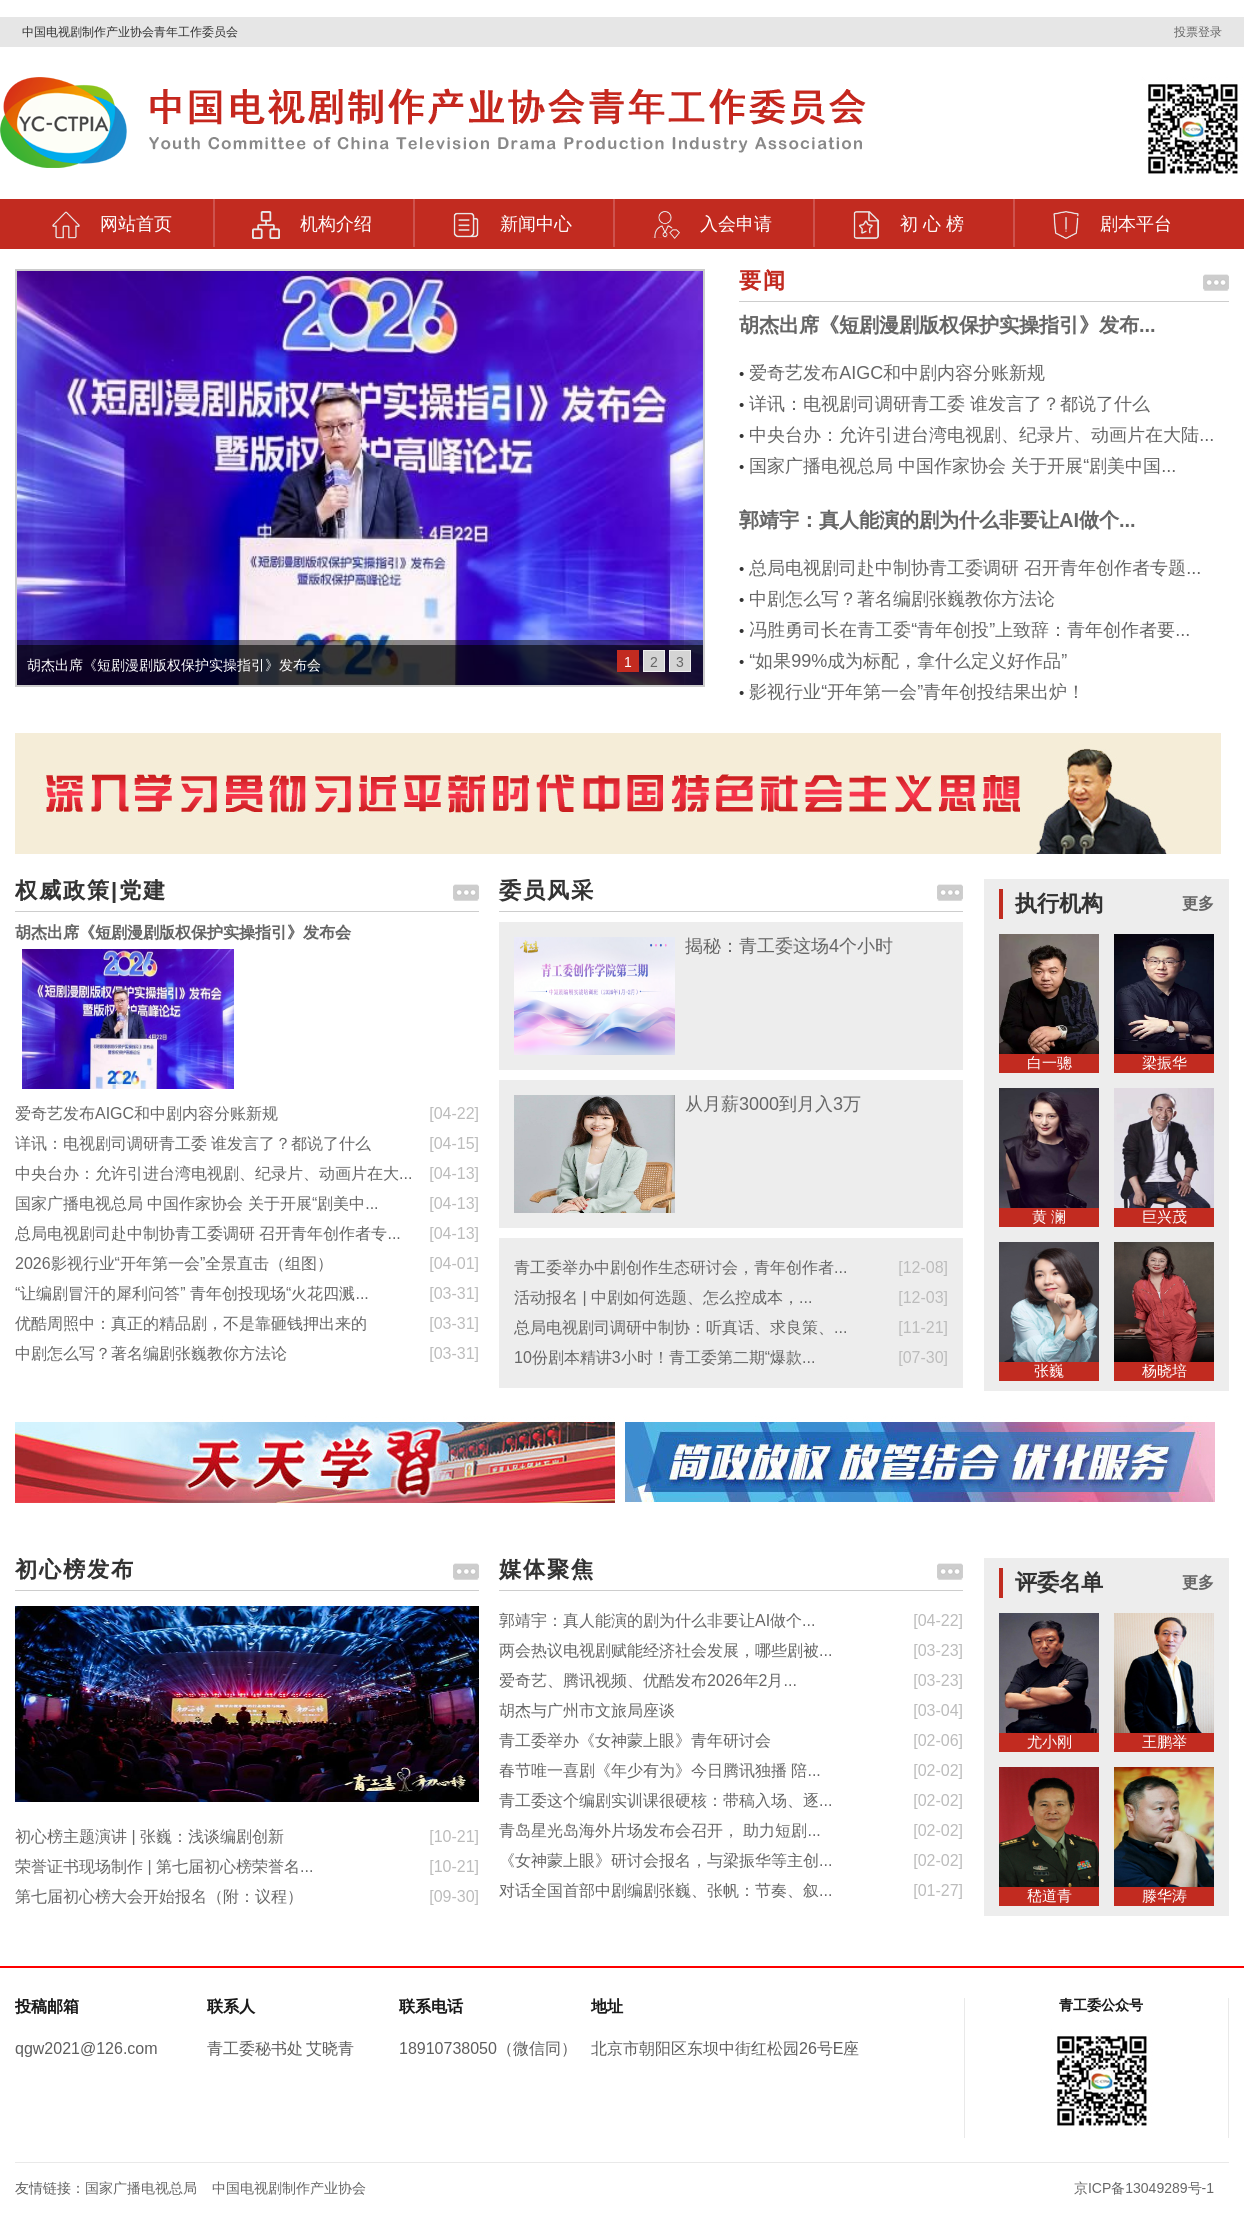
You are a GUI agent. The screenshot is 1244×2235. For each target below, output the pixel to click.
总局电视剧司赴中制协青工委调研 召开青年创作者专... (208, 1233)
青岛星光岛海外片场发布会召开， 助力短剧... (660, 1830)
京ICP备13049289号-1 (1144, 2188)
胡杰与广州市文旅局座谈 (587, 1710)
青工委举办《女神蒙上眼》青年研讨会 (635, 1740)
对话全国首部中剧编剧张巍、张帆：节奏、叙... (665, 1890)
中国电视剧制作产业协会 (289, 2188)
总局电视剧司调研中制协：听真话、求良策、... (680, 1327)
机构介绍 (312, 219)
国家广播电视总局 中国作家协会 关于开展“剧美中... (197, 1203)
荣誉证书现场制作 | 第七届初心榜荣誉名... (164, 1866)
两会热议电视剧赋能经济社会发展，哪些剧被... (665, 1650)
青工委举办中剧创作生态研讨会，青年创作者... (680, 1267)
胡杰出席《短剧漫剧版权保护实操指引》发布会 (183, 932)
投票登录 (1198, 32)
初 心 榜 (908, 219)
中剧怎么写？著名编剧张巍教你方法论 (902, 599)
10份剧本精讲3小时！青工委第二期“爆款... (664, 1357)
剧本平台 (1112, 219)
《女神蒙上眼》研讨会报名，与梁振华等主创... (665, 1860)
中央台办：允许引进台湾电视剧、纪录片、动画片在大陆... (981, 435)
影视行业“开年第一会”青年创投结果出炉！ (917, 692)
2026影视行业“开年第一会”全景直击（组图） (174, 1263)
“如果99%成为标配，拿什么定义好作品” (908, 661)
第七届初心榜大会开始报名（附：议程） (159, 1896)
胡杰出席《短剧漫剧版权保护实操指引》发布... (947, 325)
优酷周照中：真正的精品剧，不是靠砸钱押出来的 (191, 1323)
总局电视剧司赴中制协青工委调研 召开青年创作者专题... (975, 568)
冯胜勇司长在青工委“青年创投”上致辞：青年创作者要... (969, 630)
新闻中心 (512, 219)
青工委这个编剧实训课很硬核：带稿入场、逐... (665, 1800)
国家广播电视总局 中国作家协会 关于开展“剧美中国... (962, 466)
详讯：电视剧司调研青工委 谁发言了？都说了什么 (949, 404)
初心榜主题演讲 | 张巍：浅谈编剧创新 (149, 1836)
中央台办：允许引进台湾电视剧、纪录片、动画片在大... (213, 1173)
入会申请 (712, 219)
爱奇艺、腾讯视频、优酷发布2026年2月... (648, 1680)
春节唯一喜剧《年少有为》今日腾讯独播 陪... (660, 1770)
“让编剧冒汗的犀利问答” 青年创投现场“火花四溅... (192, 1293)
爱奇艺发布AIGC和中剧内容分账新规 (897, 373)
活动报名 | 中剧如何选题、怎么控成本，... (663, 1297)
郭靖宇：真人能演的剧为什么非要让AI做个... (937, 520)
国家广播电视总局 (141, 2188)
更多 (1198, 903)
